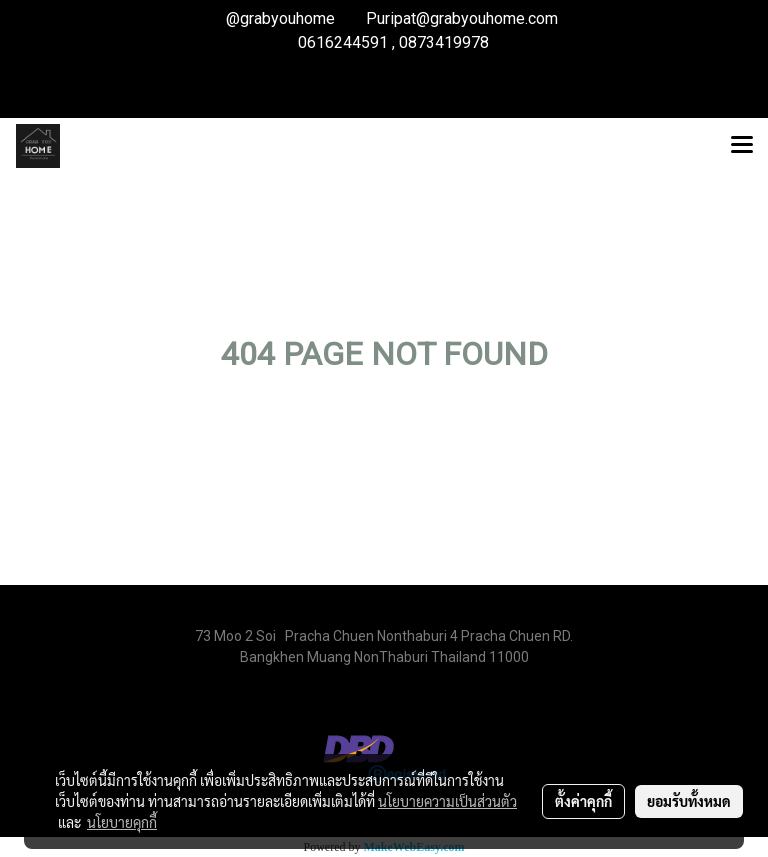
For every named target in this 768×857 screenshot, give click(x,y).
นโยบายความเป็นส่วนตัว (447, 801)
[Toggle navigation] (742, 146)
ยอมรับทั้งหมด (689, 801)
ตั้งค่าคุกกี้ (583, 801)
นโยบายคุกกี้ (122, 822)
